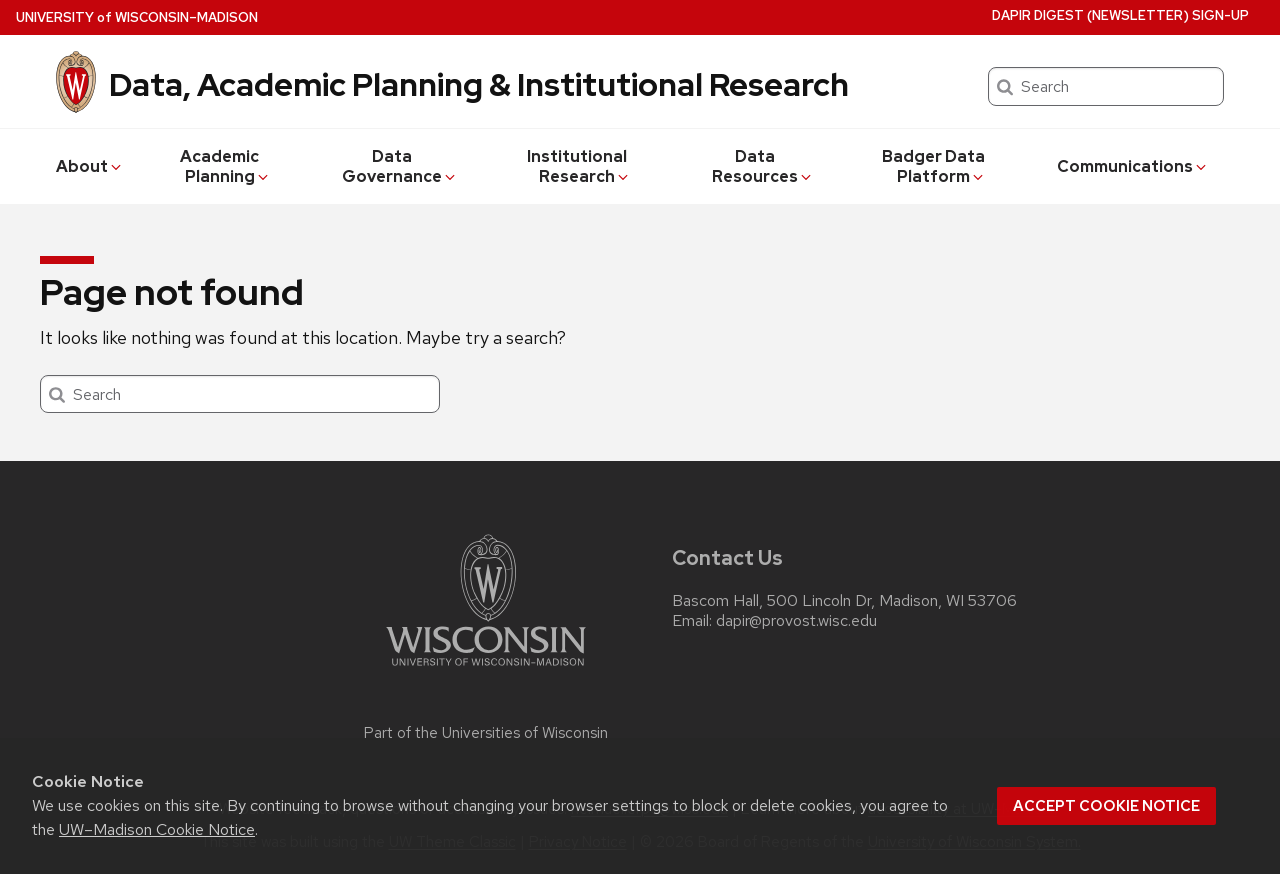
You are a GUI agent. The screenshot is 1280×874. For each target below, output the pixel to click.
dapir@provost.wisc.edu (796, 621)
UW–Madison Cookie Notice (157, 829)
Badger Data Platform (934, 166)
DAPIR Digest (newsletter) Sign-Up (1120, 15)
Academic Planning (225, 166)
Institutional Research (579, 166)
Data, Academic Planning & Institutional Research (479, 84)
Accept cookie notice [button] (1106, 806)
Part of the (486, 733)
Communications (1133, 166)
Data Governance (400, 166)
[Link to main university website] (486, 669)
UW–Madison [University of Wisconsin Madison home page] (137, 17)
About (90, 166)
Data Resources (763, 166)
